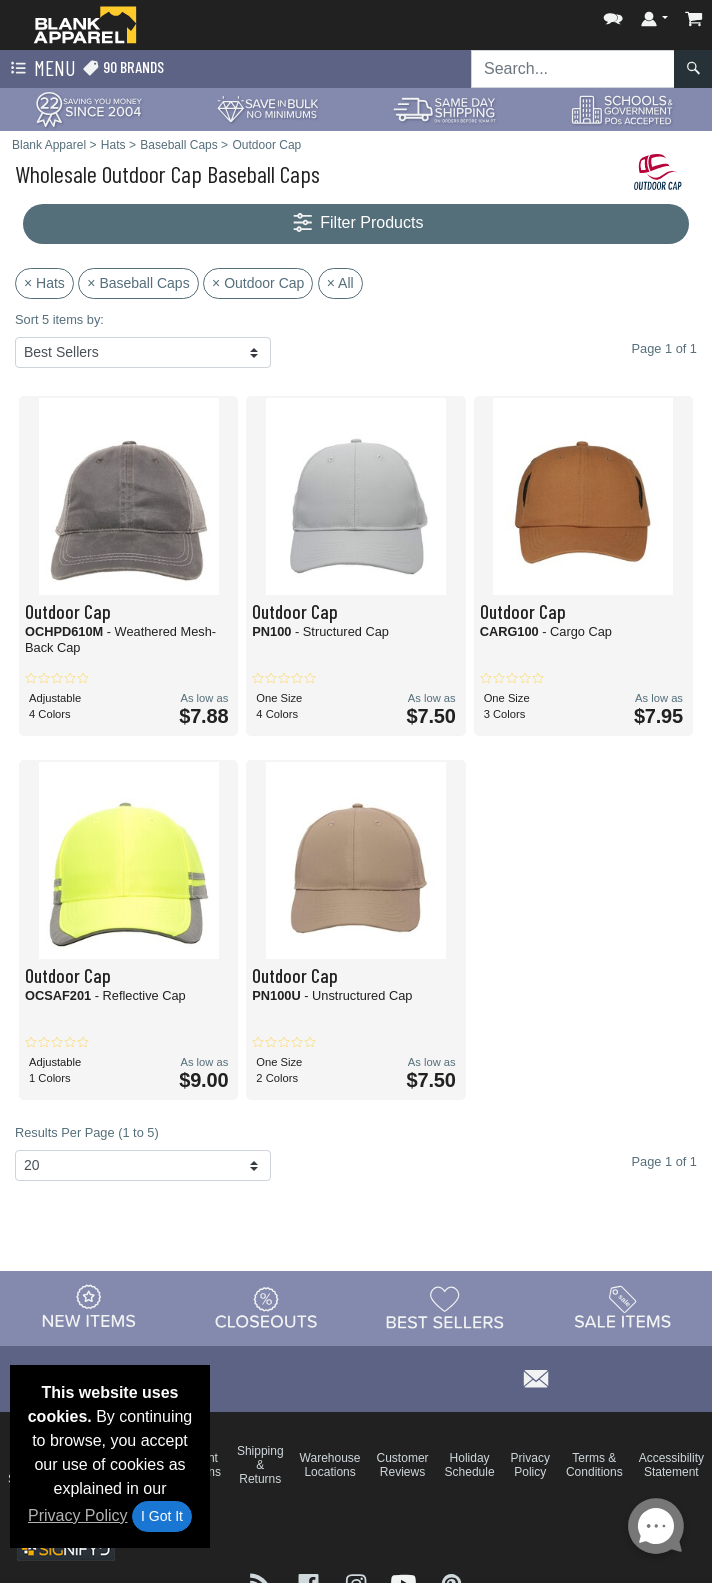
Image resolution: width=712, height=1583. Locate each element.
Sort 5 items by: (59, 319)
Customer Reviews (403, 1465)
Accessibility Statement (671, 1465)
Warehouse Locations (330, 1465)
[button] (613, 14)
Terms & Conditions (594, 1465)
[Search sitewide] (573, 69)
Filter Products (356, 223)
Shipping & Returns (260, 1465)
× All (340, 283)
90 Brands (123, 67)
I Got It (162, 1516)
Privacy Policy (78, 1515)
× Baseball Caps (138, 283)
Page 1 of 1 (664, 1161)
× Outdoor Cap (258, 283)
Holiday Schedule (470, 1465)
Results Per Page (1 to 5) (87, 1132)
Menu (41, 69)
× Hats (44, 283)
